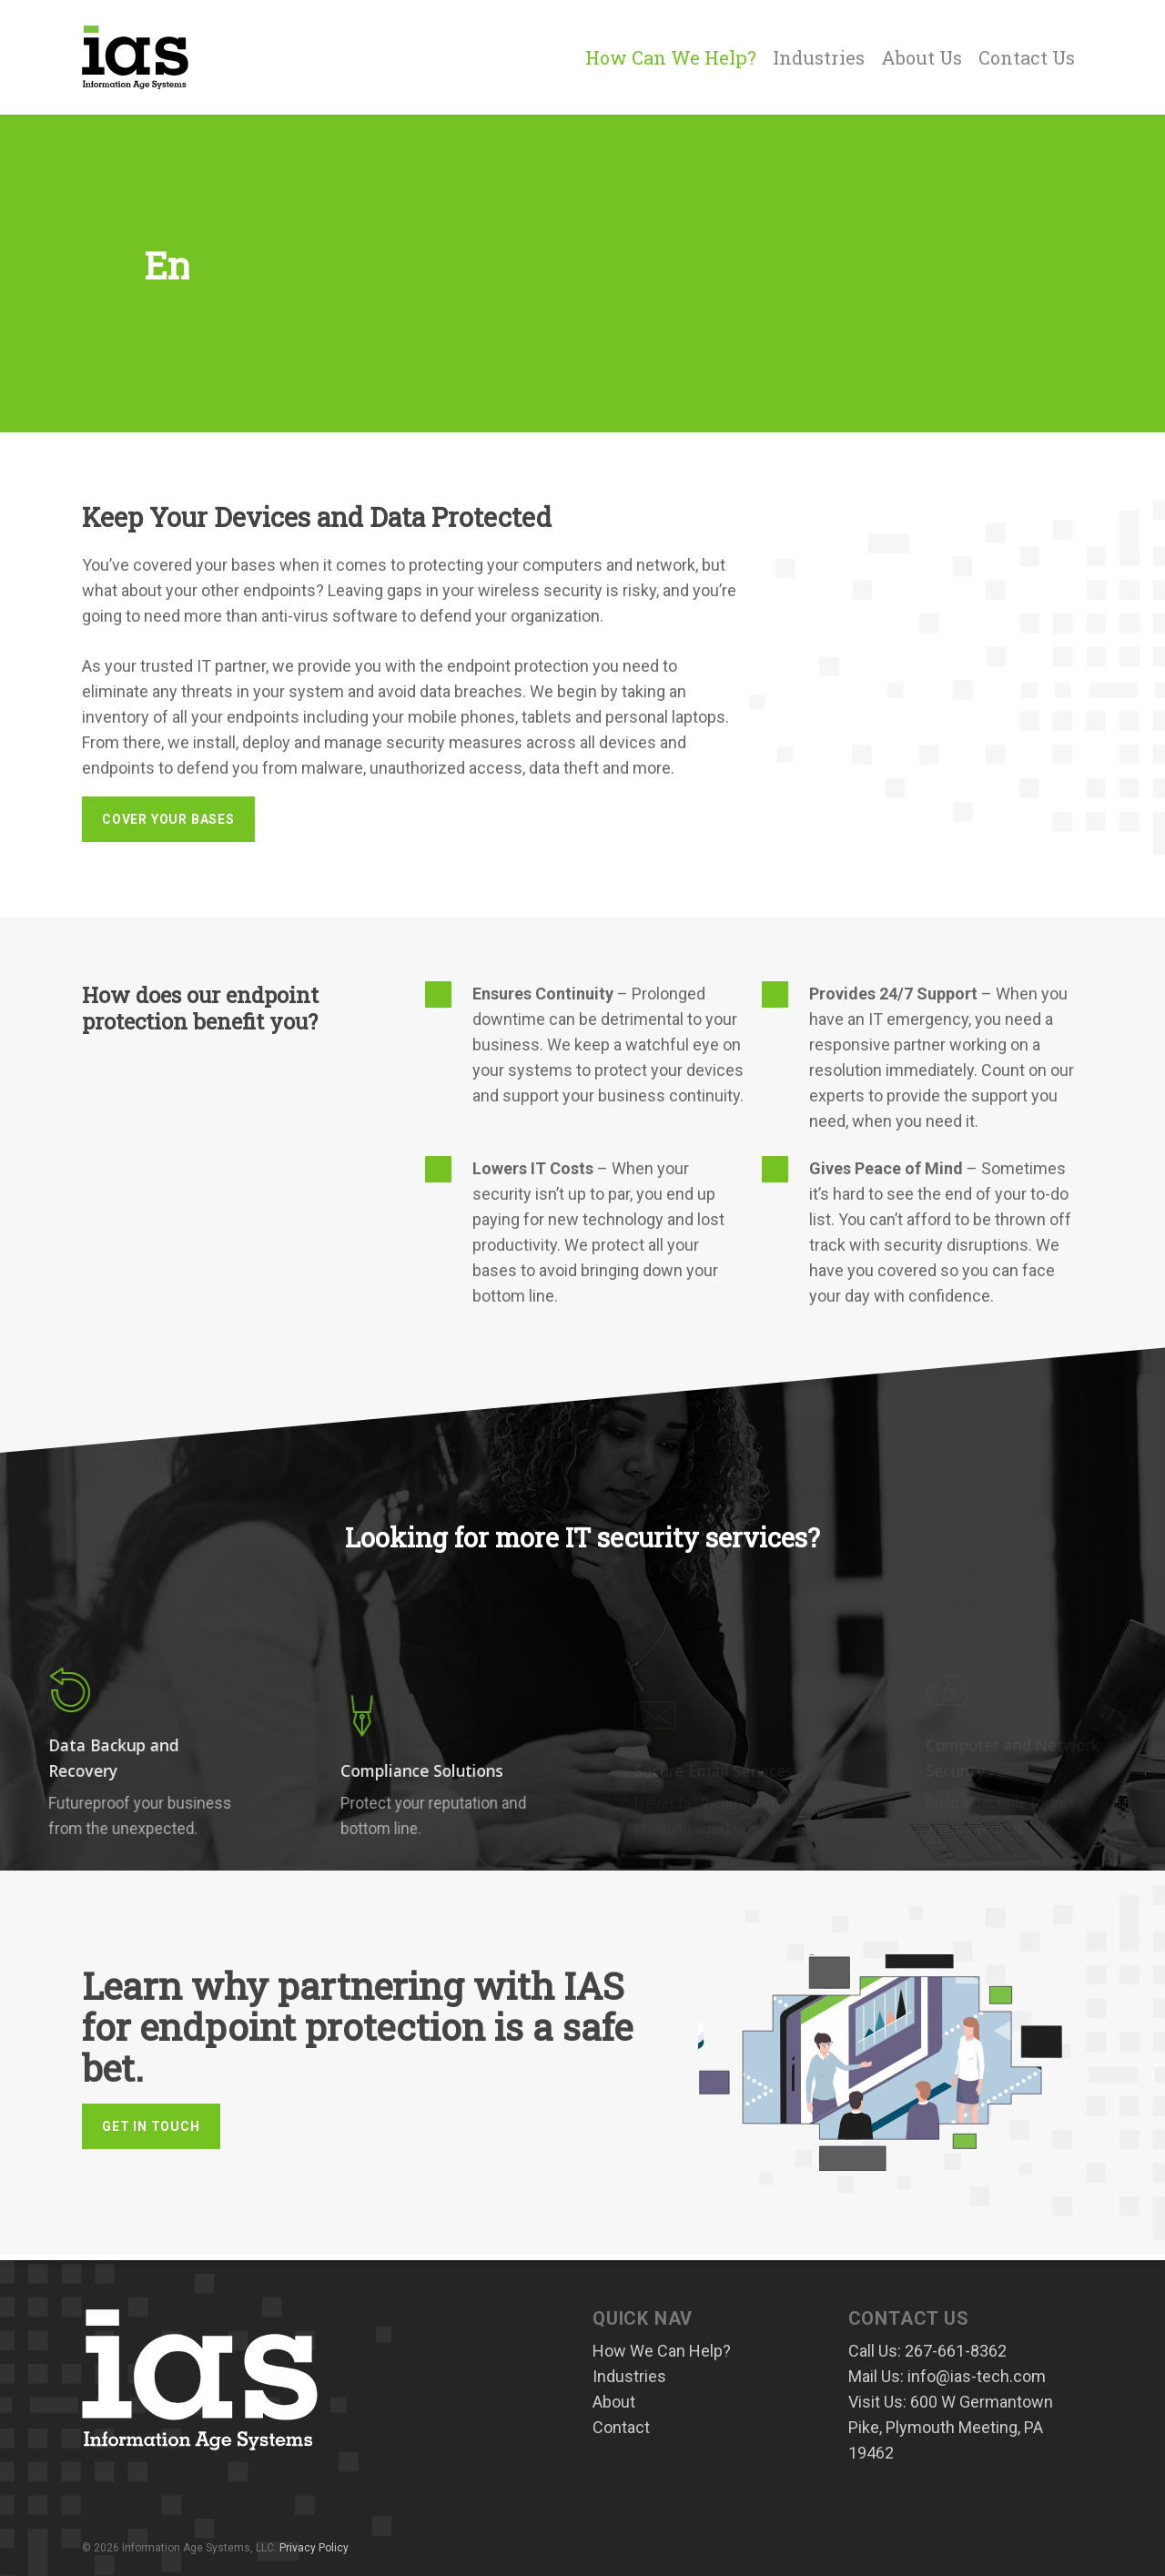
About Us (921, 57)
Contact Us (1026, 57)
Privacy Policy (314, 2547)
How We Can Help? (662, 2350)
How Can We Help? (670, 57)
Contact (621, 2427)
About (614, 2401)
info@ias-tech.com (976, 2376)
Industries (819, 57)
